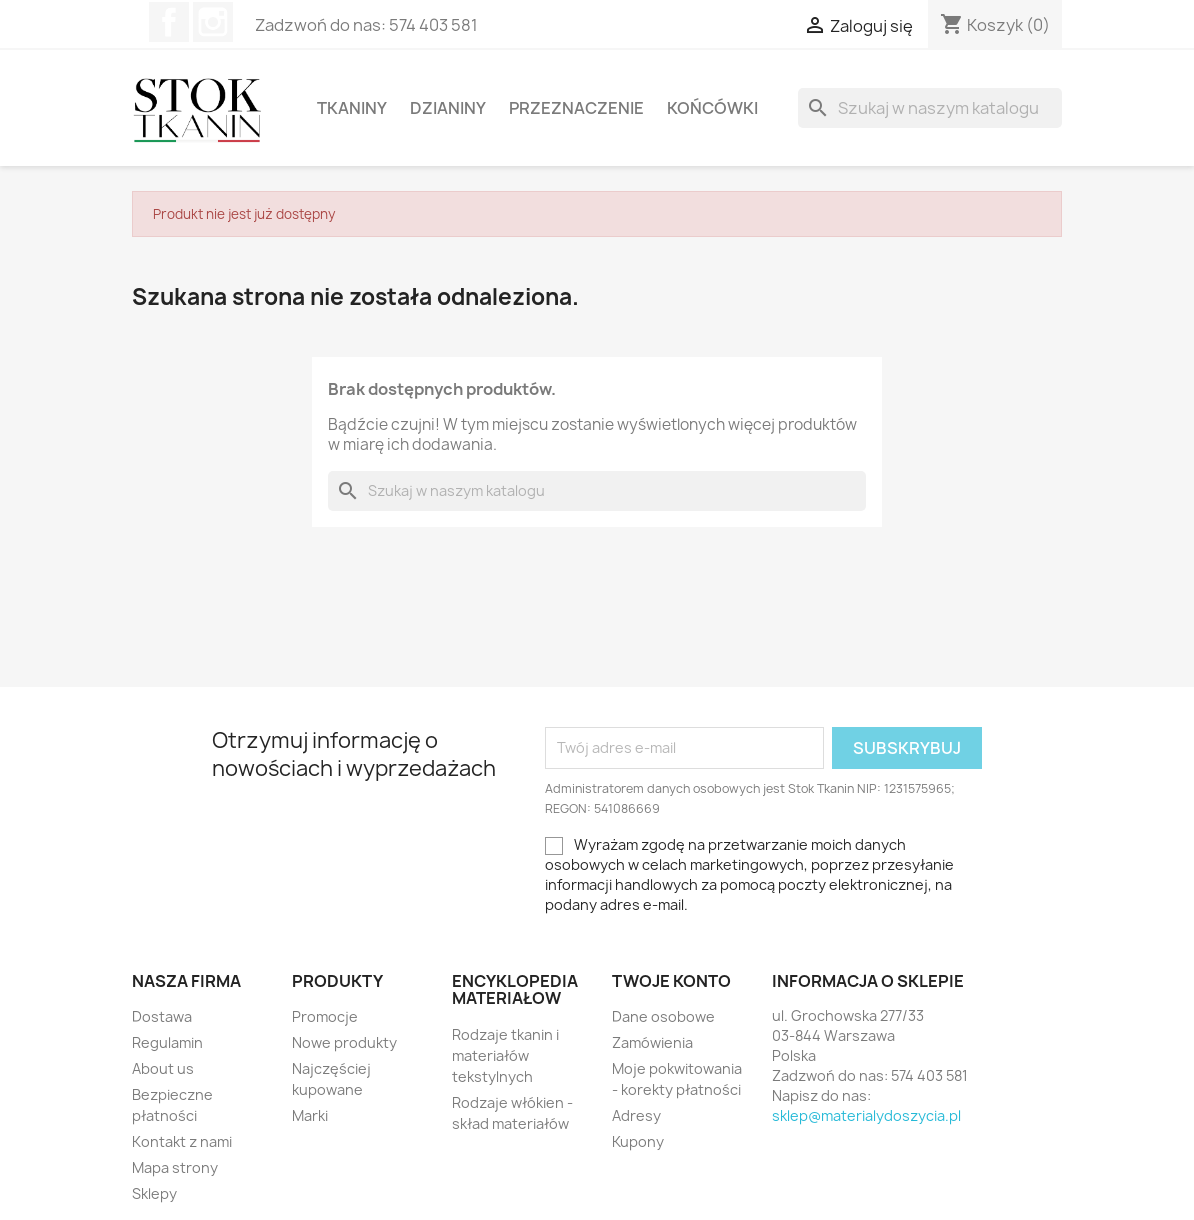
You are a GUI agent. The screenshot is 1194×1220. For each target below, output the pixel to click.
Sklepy (154, 1193)
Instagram (213, 22)
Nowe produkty (344, 1042)
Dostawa (162, 1016)
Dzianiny (448, 108)
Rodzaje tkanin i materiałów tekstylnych (505, 1055)
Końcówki (712, 108)
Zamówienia (652, 1042)
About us (163, 1068)
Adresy (636, 1115)
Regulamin (167, 1042)
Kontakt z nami (182, 1141)
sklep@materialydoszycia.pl (866, 1115)
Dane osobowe (663, 1016)
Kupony (638, 1141)
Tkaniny (352, 108)
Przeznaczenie (576, 108)
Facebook (169, 22)
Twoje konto (671, 981)
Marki (310, 1115)
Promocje (325, 1016)
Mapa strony (175, 1167)
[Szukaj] (930, 108)
